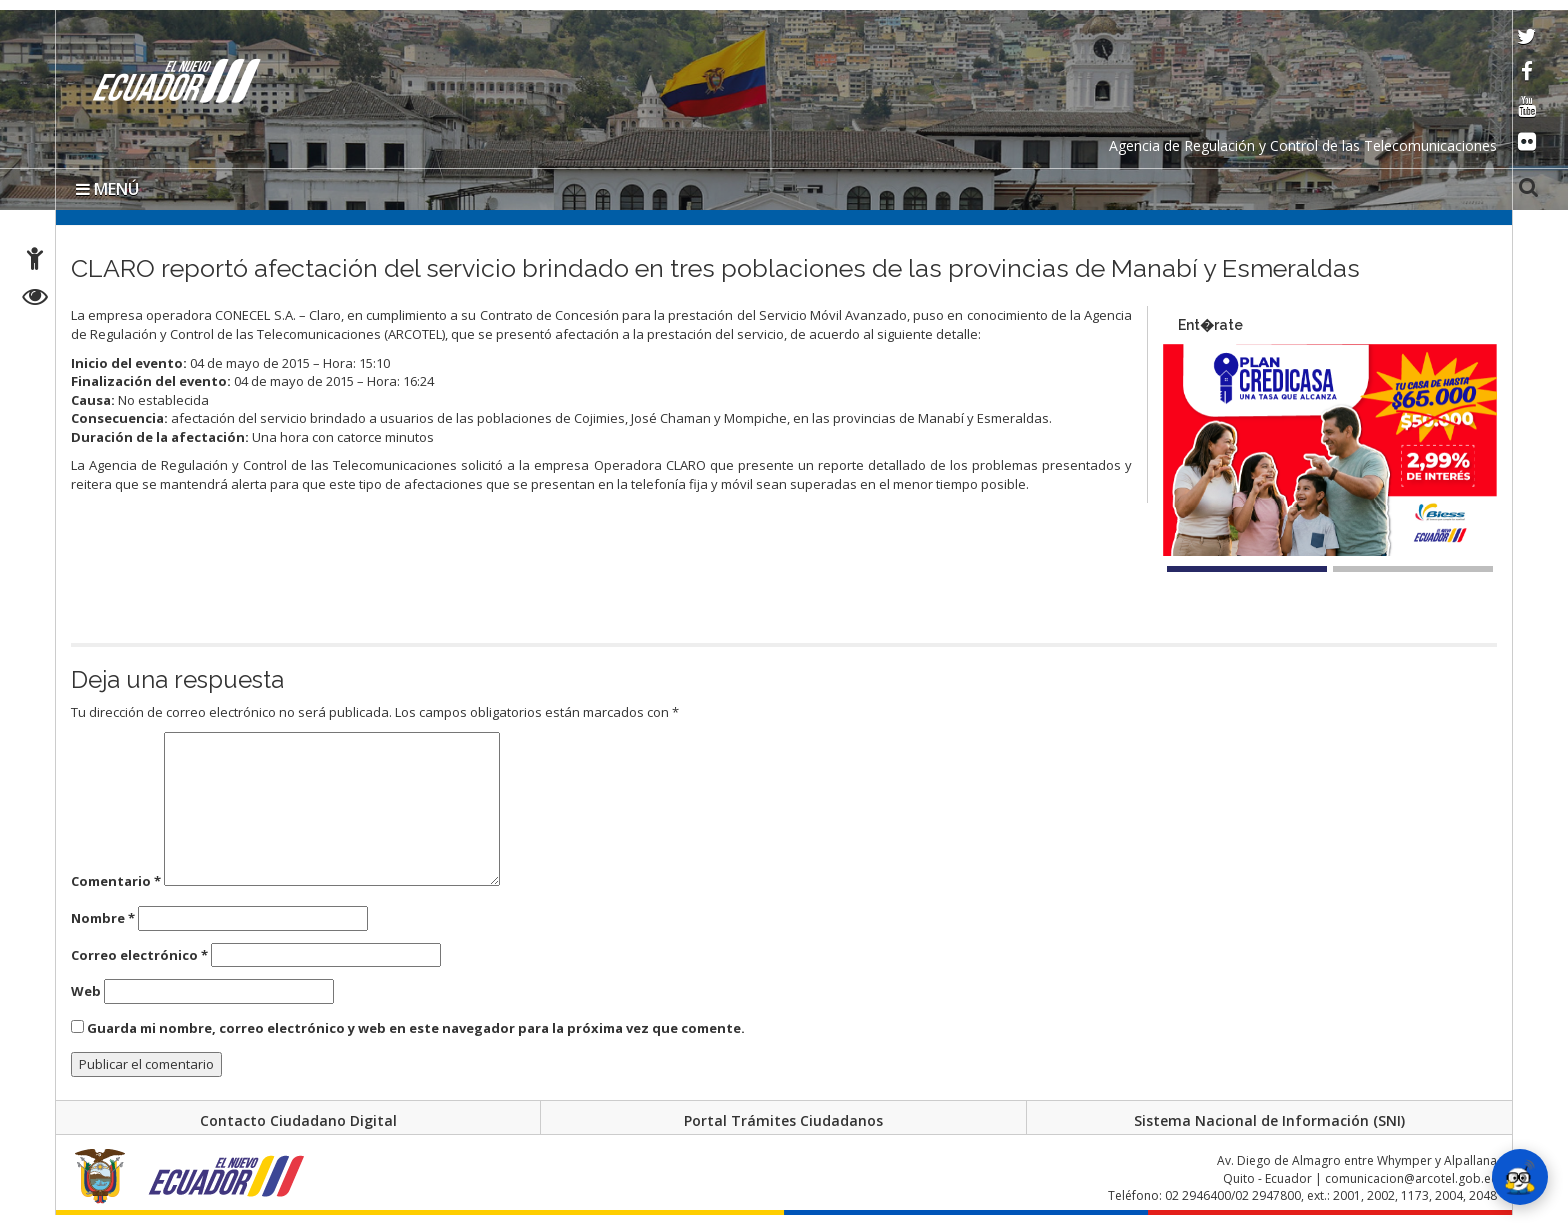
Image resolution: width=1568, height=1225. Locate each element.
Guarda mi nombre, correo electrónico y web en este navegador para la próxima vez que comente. (416, 1028)
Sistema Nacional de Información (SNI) (1269, 1120)
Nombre (103, 918)
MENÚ (107, 189)
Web (86, 991)
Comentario (116, 881)
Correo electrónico (139, 955)
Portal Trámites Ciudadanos (783, 1120)
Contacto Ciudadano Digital (298, 1120)
